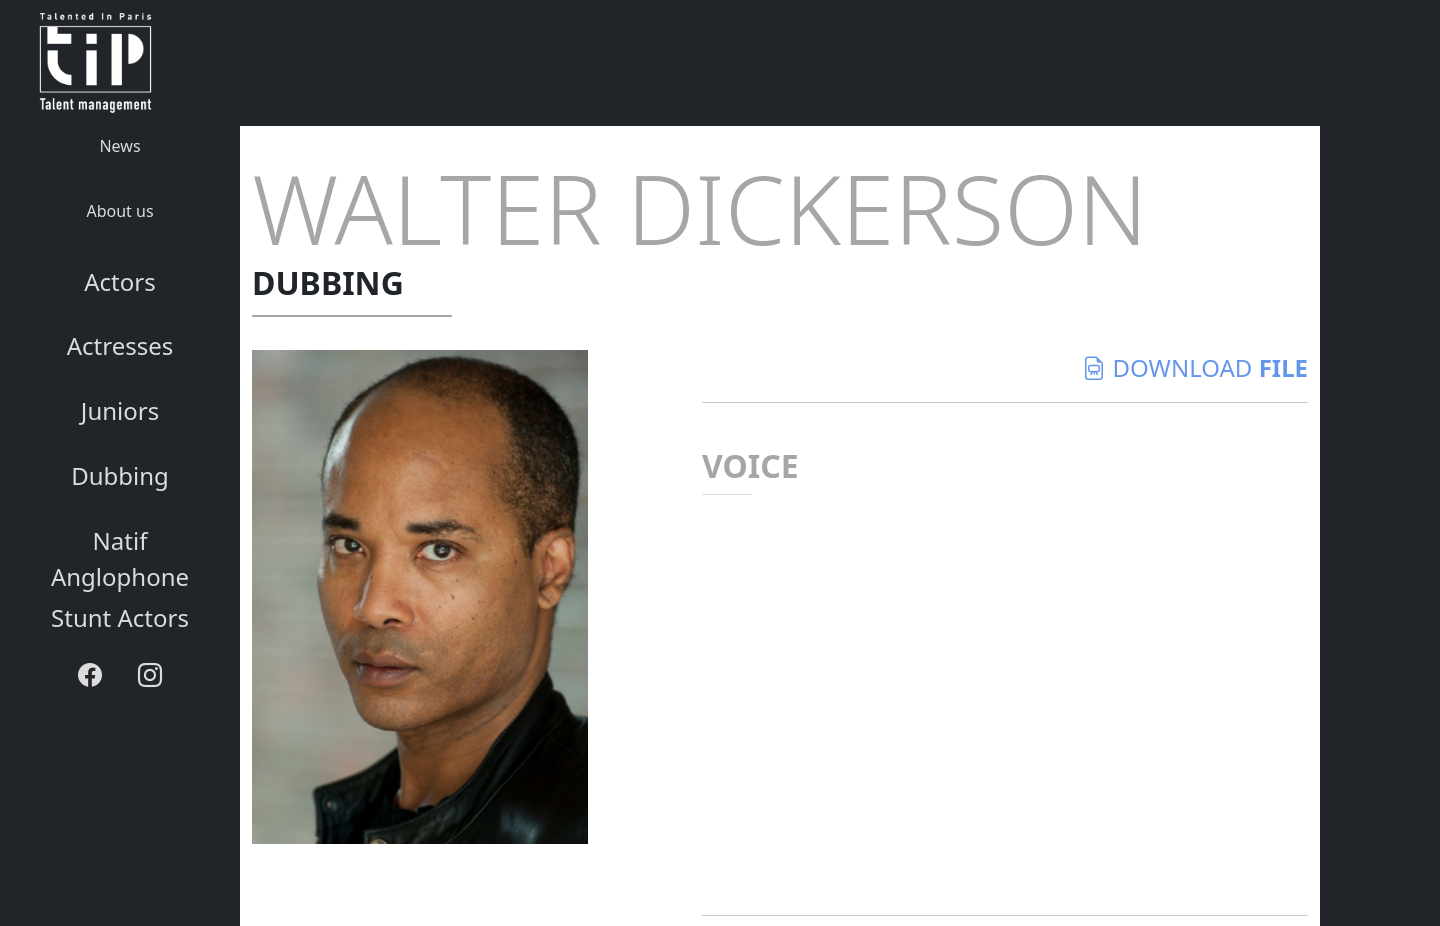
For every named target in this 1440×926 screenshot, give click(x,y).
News (119, 146)
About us (119, 211)
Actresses (120, 345)
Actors (119, 281)
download (1195, 367)
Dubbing (120, 475)
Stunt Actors (120, 617)
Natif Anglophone (120, 558)
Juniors (120, 410)
